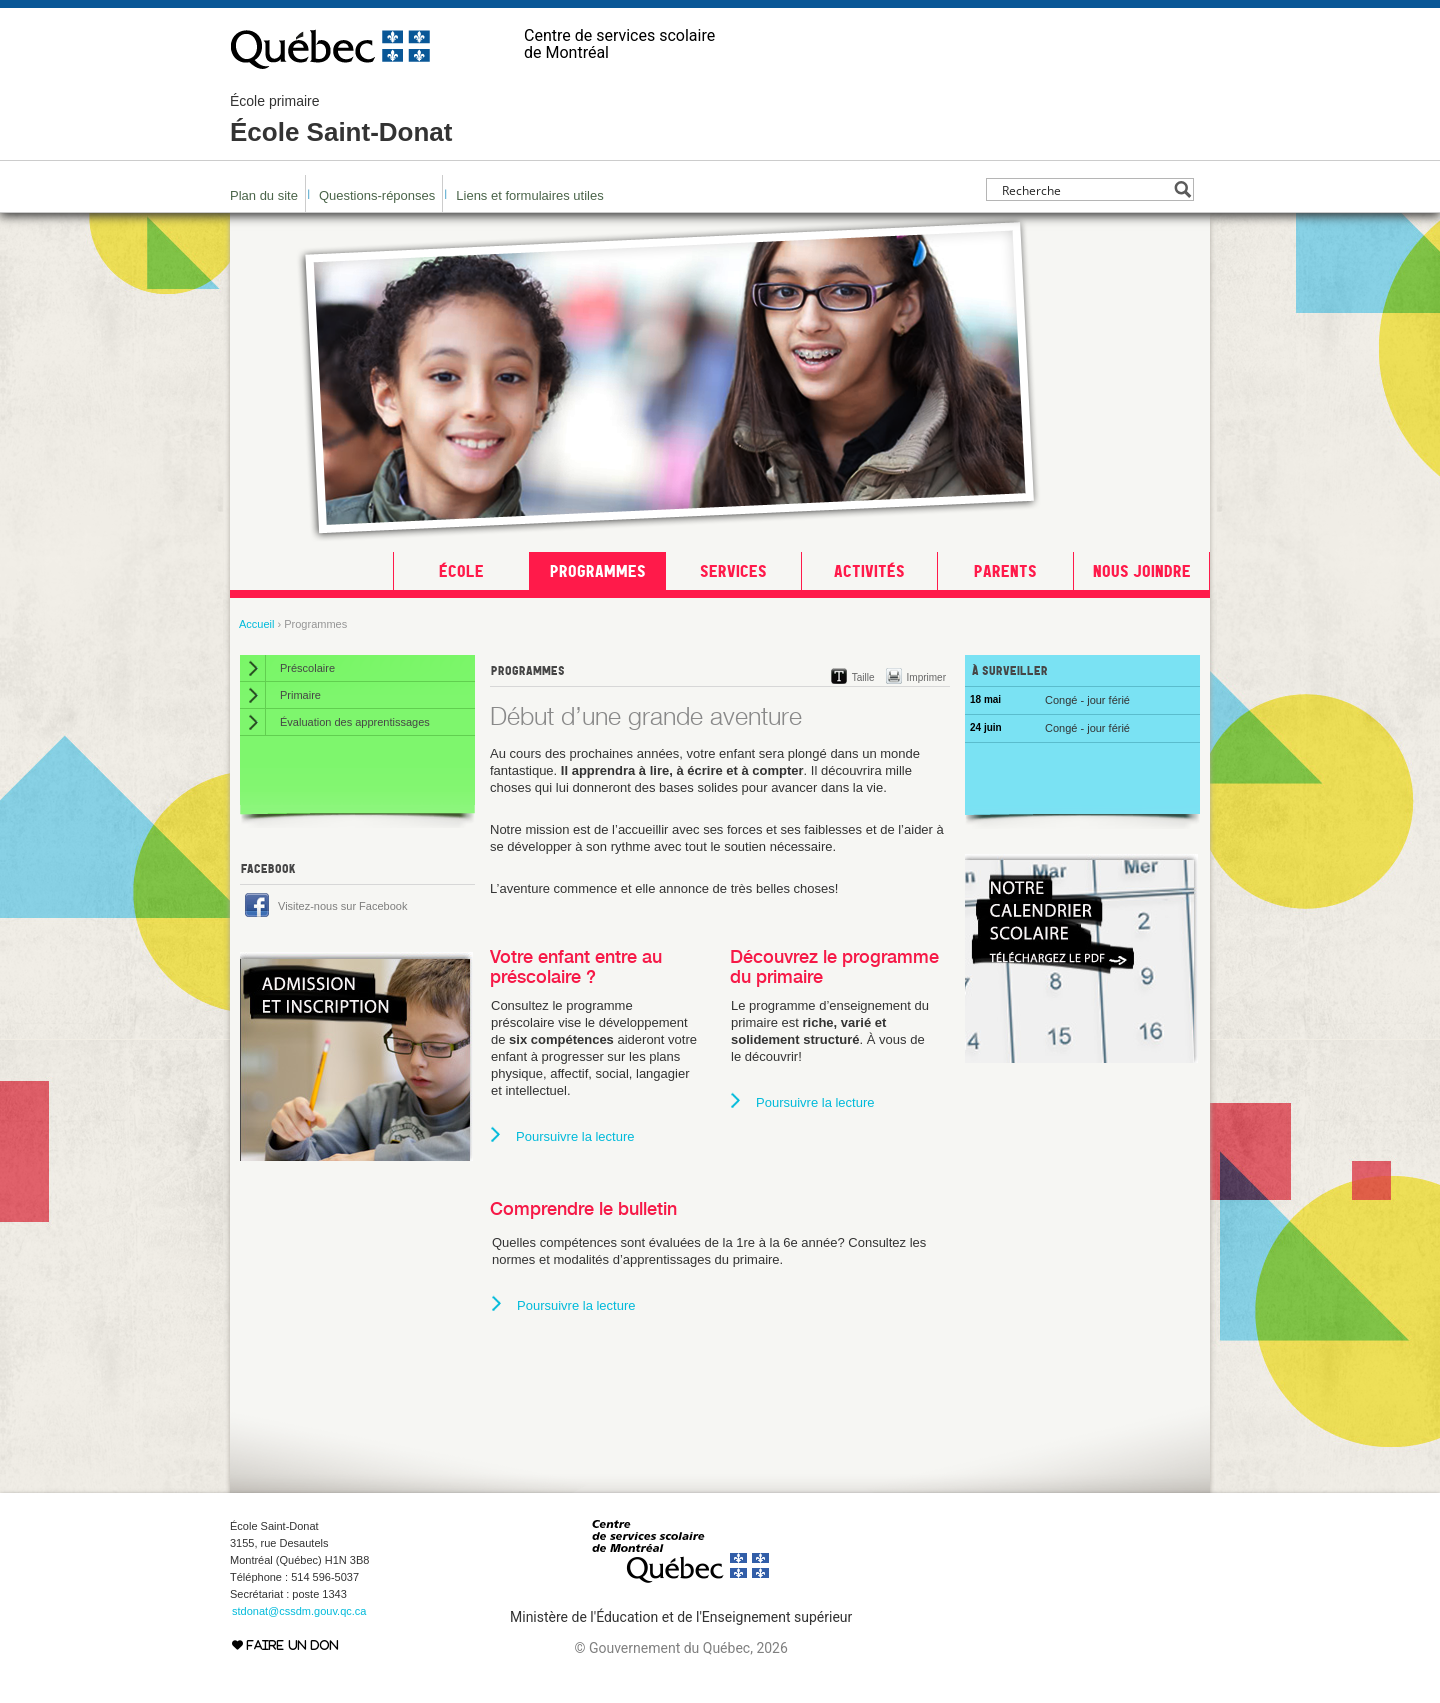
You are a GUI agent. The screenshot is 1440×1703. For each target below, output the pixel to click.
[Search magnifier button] (1182, 189)
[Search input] (1084, 189)
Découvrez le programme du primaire (834, 966)
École (461, 571)
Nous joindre (1142, 571)
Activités (869, 571)
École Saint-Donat (341, 120)
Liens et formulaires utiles (529, 195)
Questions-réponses (377, 195)
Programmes (598, 571)
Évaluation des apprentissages (355, 722)
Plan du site (264, 195)
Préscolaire (307, 668)
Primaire (300, 695)
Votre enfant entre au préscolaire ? (576, 966)
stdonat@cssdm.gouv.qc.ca (299, 1611)
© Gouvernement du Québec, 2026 (680, 1648)
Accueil (256, 624)
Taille (863, 677)
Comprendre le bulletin (583, 1208)
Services (733, 571)
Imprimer (926, 677)
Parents (1005, 571)
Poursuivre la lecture (575, 1136)
